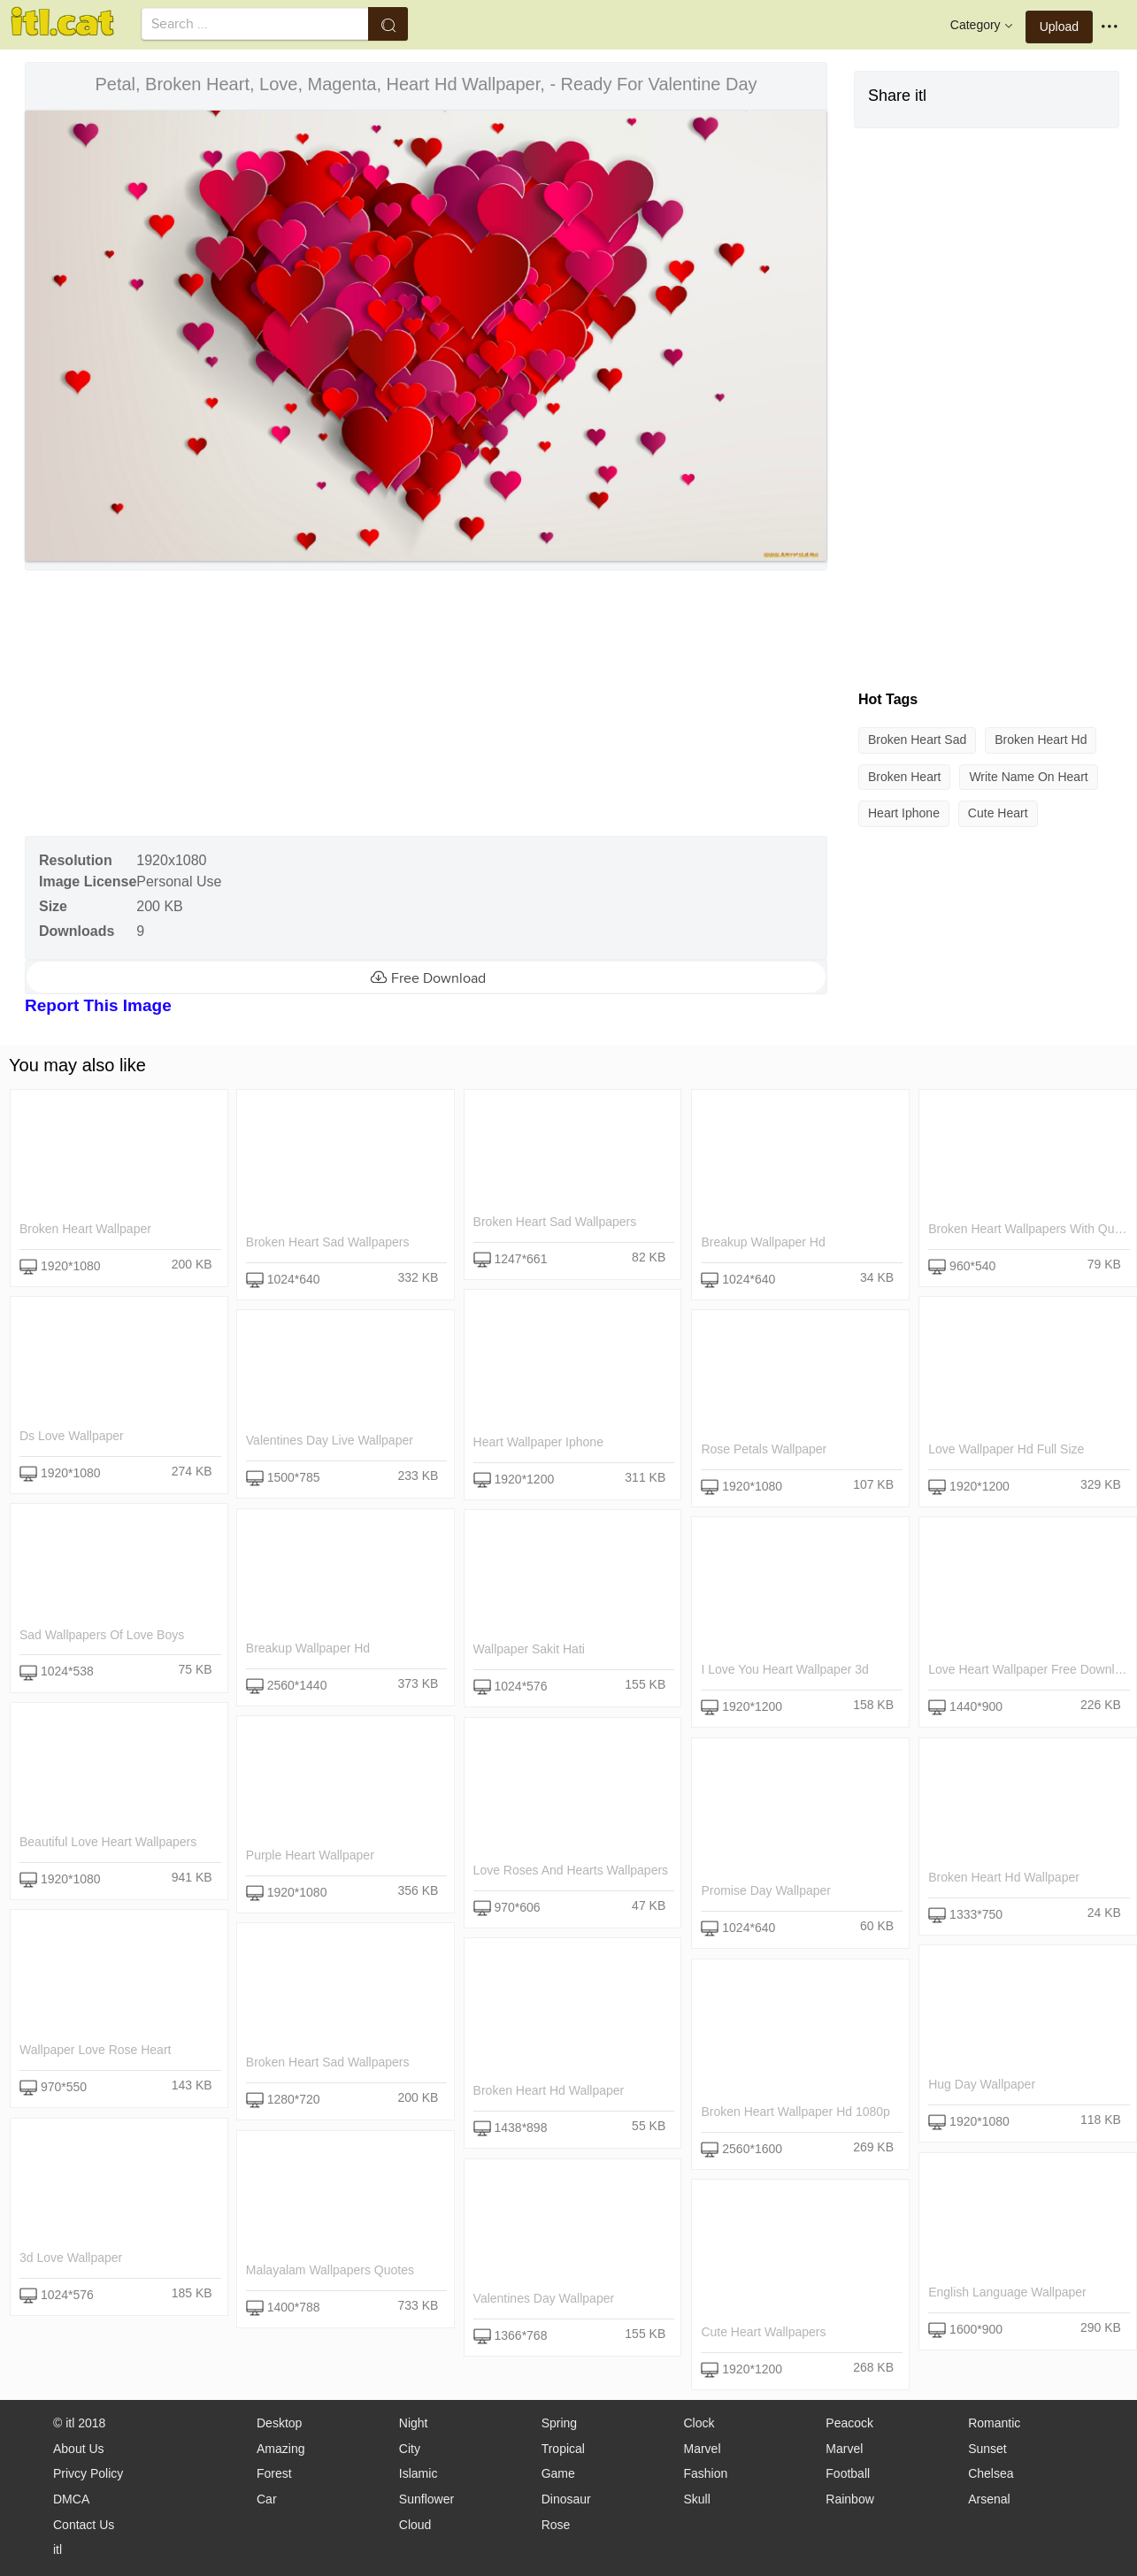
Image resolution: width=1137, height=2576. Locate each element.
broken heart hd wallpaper (1003, 1877)
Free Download (426, 977)
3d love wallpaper (70, 2257)
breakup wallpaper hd (763, 1242)
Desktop (279, 2423)
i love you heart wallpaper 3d (784, 1670)
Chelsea (990, 2473)
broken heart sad (917, 739)
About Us (78, 2449)
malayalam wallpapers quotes (330, 2270)
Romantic (994, 2423)
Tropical (563, 2449)
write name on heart (1028, 777)
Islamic (418, 2473)
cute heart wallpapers (763, 2333)
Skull (696, 2499)
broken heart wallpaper (85, 1229)
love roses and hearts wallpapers (570, 1870)
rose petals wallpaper (763, 1450)
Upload (1059, 26)
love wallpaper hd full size (1005, 1450)
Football (848, 2473)
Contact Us (83, 2525)
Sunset (987, 2449)
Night (413, 2423)
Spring (559, 2423)
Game (558, 2473)
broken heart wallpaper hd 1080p (795, 2112)
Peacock (849, 2423)
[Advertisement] (424, 703)
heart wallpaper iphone (538, 1443)
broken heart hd (1041, 739)
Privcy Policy (88, 2473)
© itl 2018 (79, 2423)
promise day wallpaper (766, 1891)
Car (267, 2499)
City (409, 2449)
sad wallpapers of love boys (101, 1635)
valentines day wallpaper (544, 2298)
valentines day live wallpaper (329, 1441)
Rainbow (849, 2499)
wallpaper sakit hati (529, 1650)
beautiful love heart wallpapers (107, 1842)
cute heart (998, 813)
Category (983, 26)
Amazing (280, 2449)
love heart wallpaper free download (1030, 1670)
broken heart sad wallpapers (328, 1242)
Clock (698, 2423)
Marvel (701, 2449)
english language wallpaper (1006, 2292)
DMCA (71, 2499)
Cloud (415, 2525)
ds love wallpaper (71, 1436)
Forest (274, 2473)
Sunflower (426, 2499)
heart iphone (904, 813)
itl (57, 2549)
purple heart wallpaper (310, 1855)
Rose (556, 2525)
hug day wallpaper (980, 2085)
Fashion (705, 2473)
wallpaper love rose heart (95, 2050)
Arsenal (989, 2499)
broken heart (904, 777)
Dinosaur (566, 2499)
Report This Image (98, 1005)
